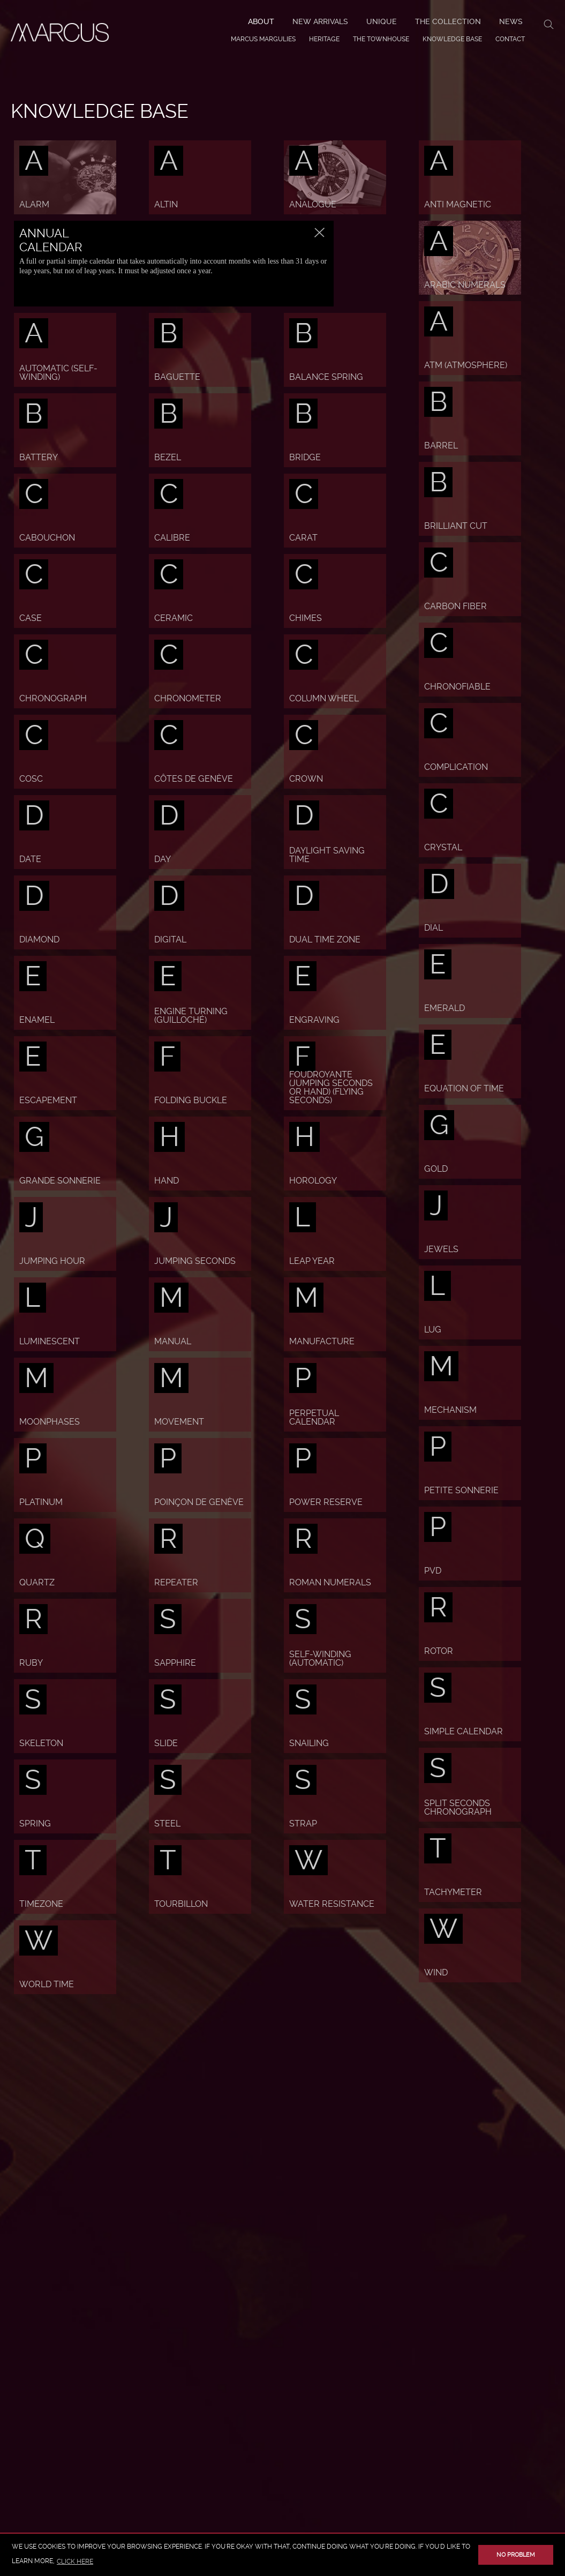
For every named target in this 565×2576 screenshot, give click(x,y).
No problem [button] (515, 2554)
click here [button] (75, 2561)
